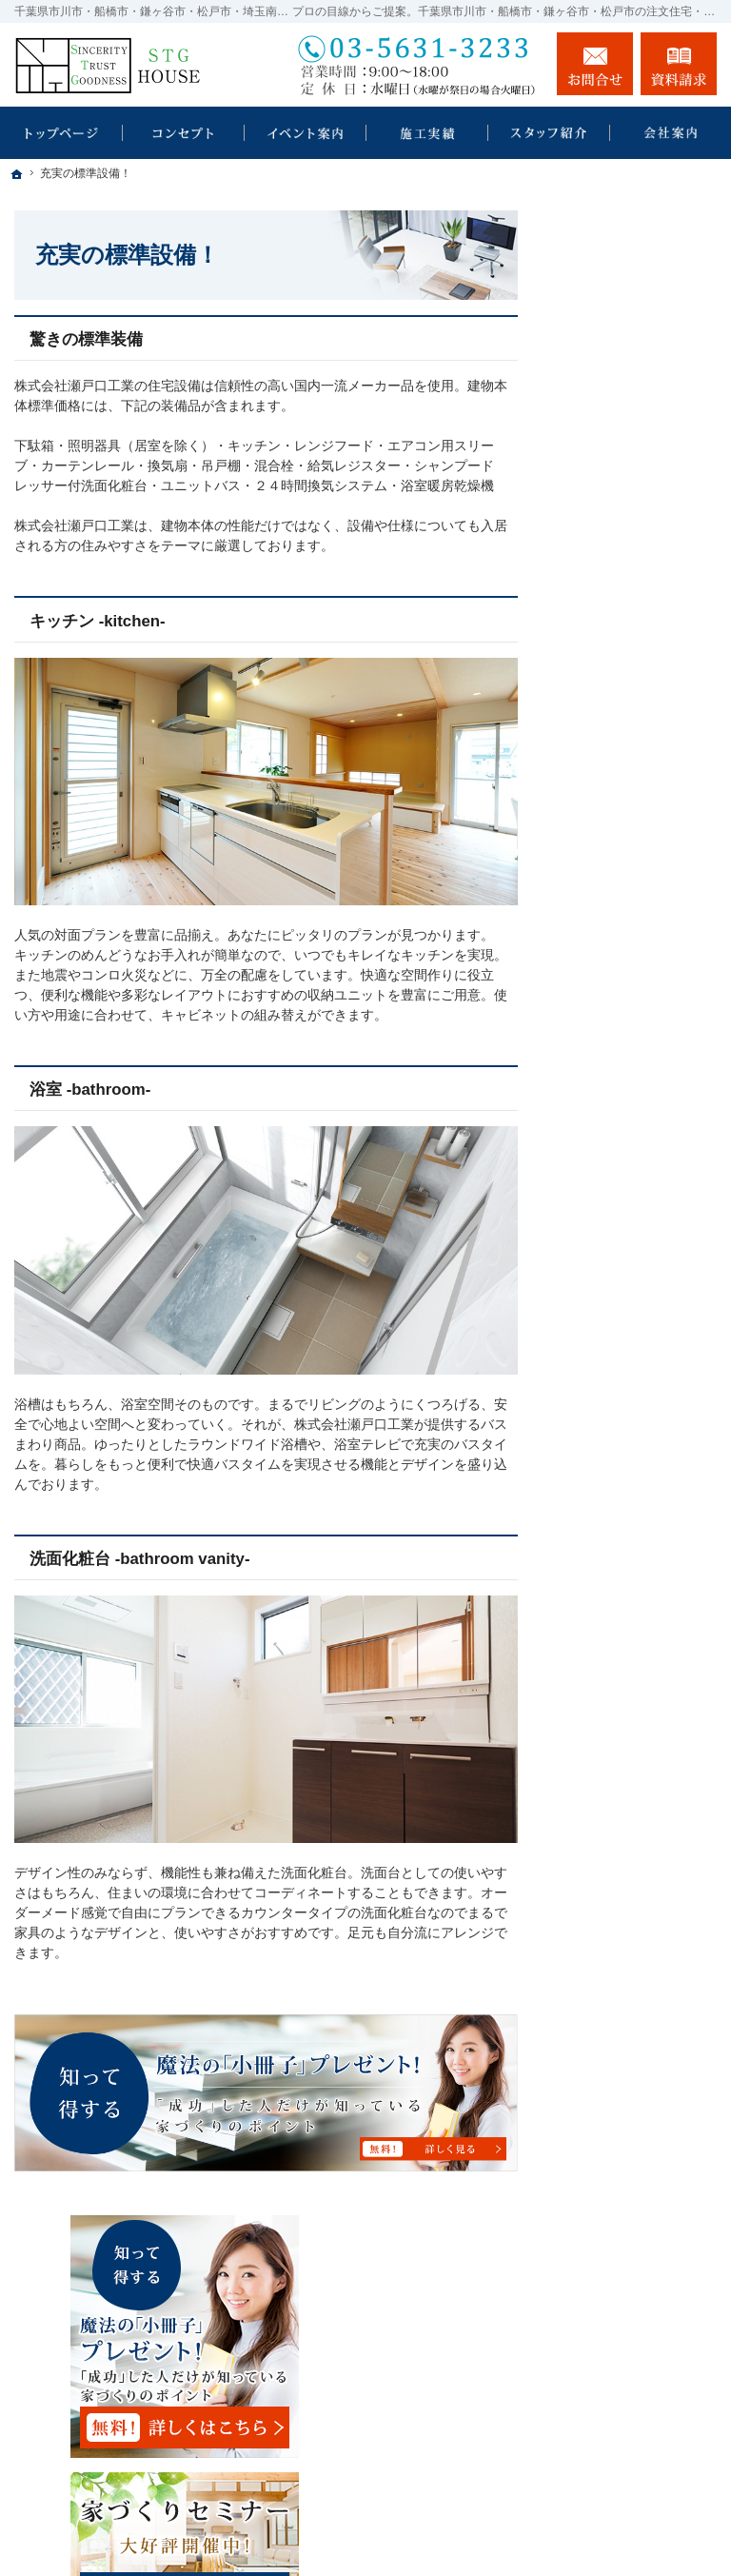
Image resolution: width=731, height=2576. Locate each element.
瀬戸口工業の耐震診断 (637, 619)
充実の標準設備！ (630, 1135)
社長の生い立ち (623, 1357)
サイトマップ (617, 1677)
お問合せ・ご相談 (630, 1554)
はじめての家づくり (637, 1176)
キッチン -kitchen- (98, 621)
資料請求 (679, 63)
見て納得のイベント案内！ (637, 832)
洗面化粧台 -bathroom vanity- (140, 1559)
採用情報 (603, 1455)
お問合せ (595, 63)
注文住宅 (613, 783)
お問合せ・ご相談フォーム (602, 2399)
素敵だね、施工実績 (637, 1037)
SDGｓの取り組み (631, 667)
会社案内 (603, 1316)
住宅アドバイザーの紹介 (637, 1407)
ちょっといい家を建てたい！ (637, 988)
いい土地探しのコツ (637, 881)
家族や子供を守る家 (637, 1217)
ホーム (597, 569)
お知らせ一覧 (617, 1595)
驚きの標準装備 (86, 339)
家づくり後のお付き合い (637, 1267)
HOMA (597, 708)
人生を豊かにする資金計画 (637, 931)
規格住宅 (613, 747)
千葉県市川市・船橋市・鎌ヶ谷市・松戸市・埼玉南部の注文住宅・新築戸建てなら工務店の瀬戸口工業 (444, 2524)
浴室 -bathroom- (90, 1089)
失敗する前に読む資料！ (637, 1505)
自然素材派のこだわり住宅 (637, 1087)
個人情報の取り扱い (637, 1636)
